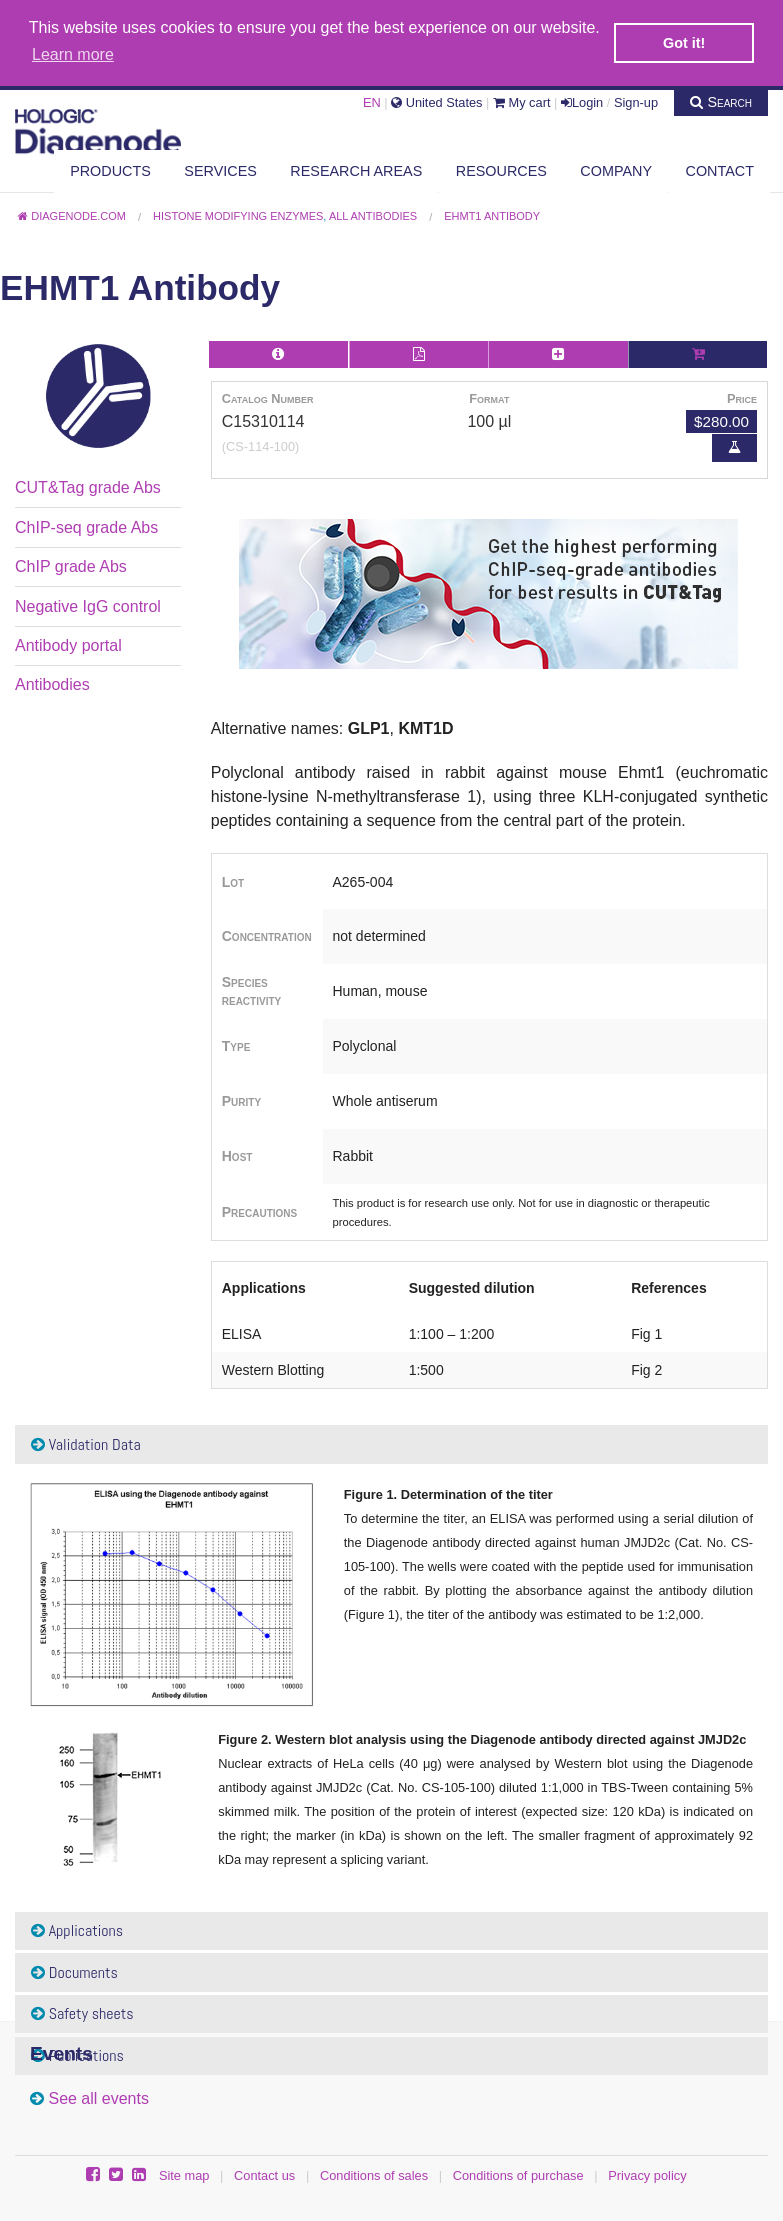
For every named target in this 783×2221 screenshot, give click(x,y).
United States (436, 100)
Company (616, 170)
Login (582, 100)
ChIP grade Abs (71, 565)
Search (721, 100)
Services (220, 170)
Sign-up (636, 100)
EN (372, 100)
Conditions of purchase (518, 2173)
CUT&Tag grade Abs (88, 486)
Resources (501, 170)
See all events (98, 2097)
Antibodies (52, 683)
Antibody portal (68, 643)
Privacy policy (647, 2173)
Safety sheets (82, 2012)
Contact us (264, 2173)
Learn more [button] (73, 54)
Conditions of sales (374, 2173)
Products (110, 170)
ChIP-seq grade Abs (86, 525)
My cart (522, 100)
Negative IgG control (88, 604)
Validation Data (86, 1442)
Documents (74, 1970)
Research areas (356, 170)
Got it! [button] (684, 43)
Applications (77, 1929)
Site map (184, 2173)
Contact (720, 170)
